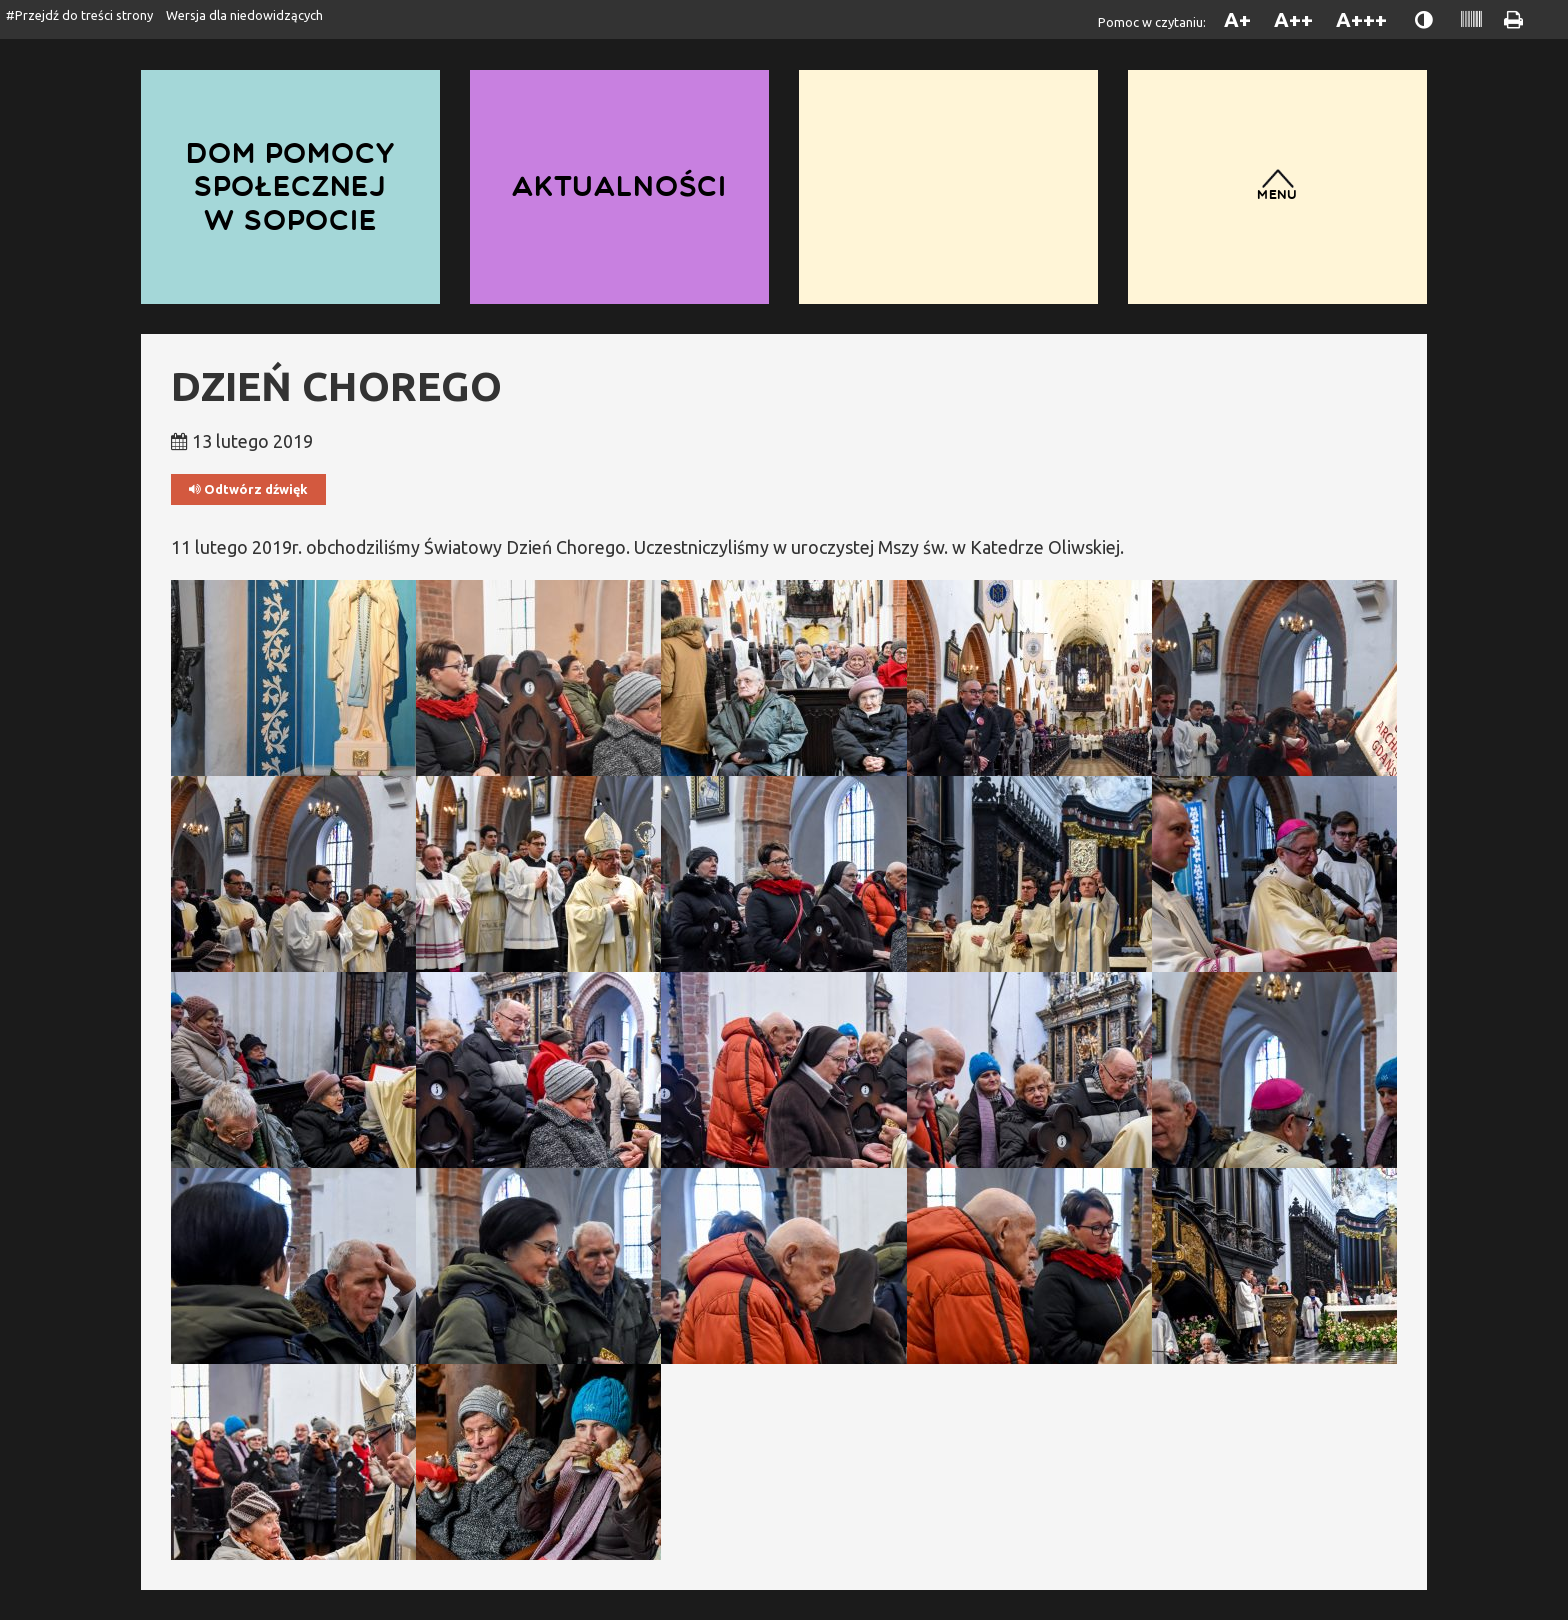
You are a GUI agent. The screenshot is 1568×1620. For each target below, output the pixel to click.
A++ (1293, 19)
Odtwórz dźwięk (248, 489)
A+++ (1361, 19)
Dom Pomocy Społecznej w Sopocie (290, 187)
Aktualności (619, 186)
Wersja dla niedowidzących (244, 15)
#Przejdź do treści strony (79, 15)
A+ (1237, 19)
